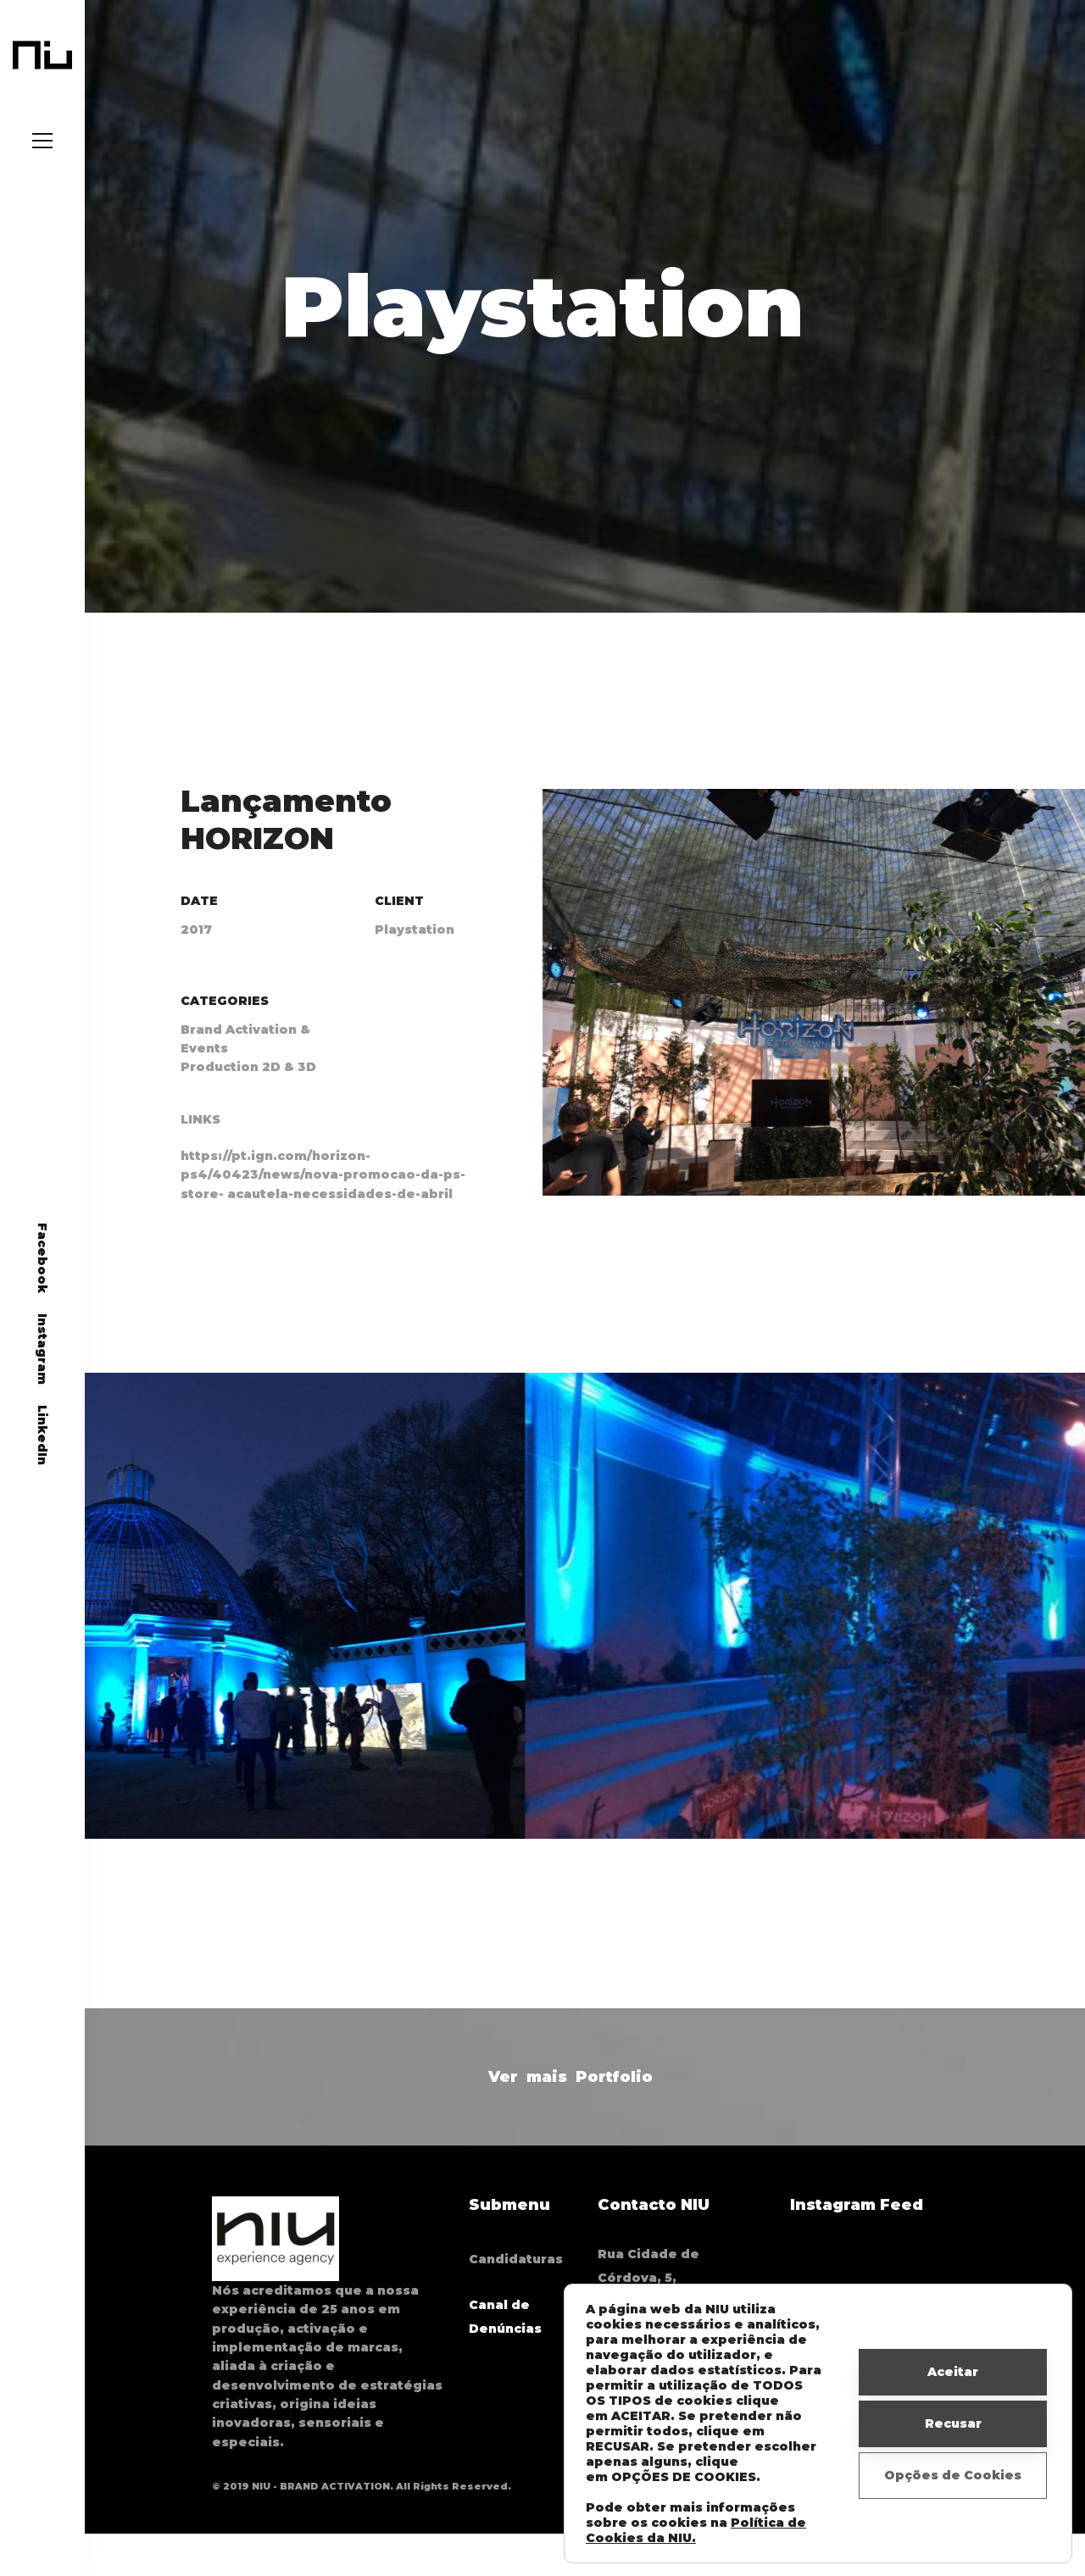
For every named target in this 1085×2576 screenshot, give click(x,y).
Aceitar (952, 2371)
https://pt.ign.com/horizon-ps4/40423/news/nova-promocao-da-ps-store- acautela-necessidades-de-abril (323, 1195)
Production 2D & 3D (248, 1087)
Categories (225, 1021)
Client (399, 920)
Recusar (953, 2423)
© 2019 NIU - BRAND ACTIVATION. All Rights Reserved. (361, 2486)
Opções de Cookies (952, 2475)
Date (199, 920)
